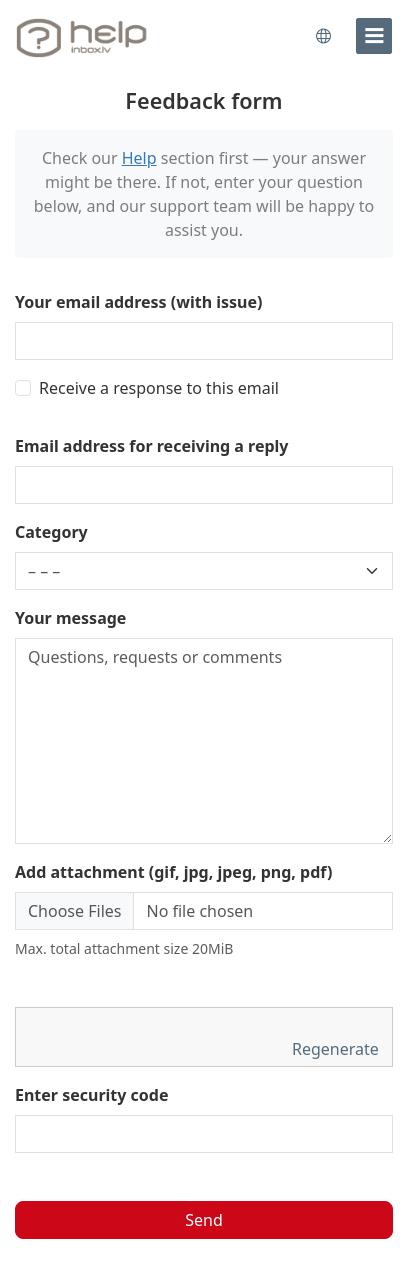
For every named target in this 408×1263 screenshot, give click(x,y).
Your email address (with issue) (138, 302)
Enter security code (92, 1095)
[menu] (374, 36)
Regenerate (337, 1049)
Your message (70, 618)
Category (51, 532)
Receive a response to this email (159, 388)
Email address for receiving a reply (152, 446)
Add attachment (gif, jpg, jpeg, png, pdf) (174, 872)
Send (204, 1220)
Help (139, 158)
